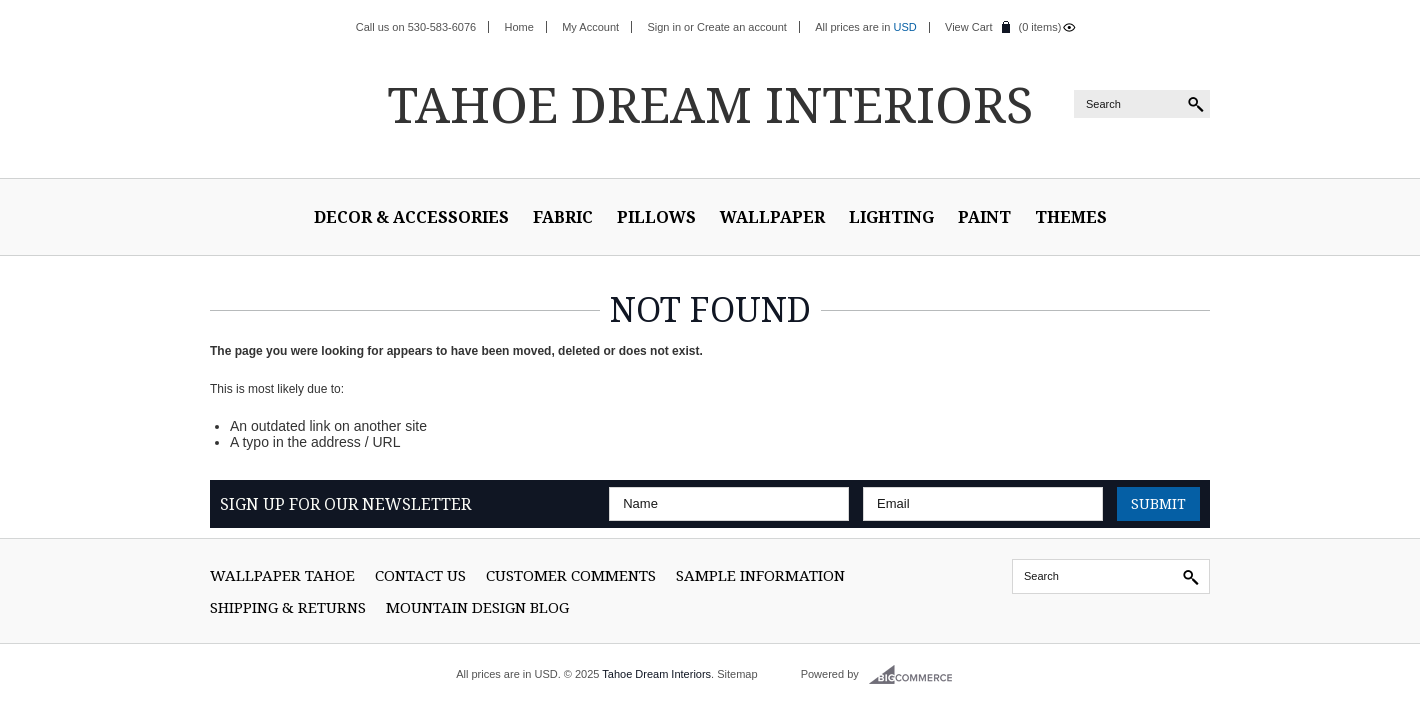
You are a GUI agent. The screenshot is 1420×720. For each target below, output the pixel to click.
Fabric (563, 217)
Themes (1071, 217)
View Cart (968, 27)
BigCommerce (916, 675)
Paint (984, 217)
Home (519, 27)
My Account (590, 27)
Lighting (891, 217)
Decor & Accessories (411, 217)
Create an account (742, 27)
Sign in (664, 27)
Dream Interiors (710, 104)
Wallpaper (772, 217)
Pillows (656, 217)
